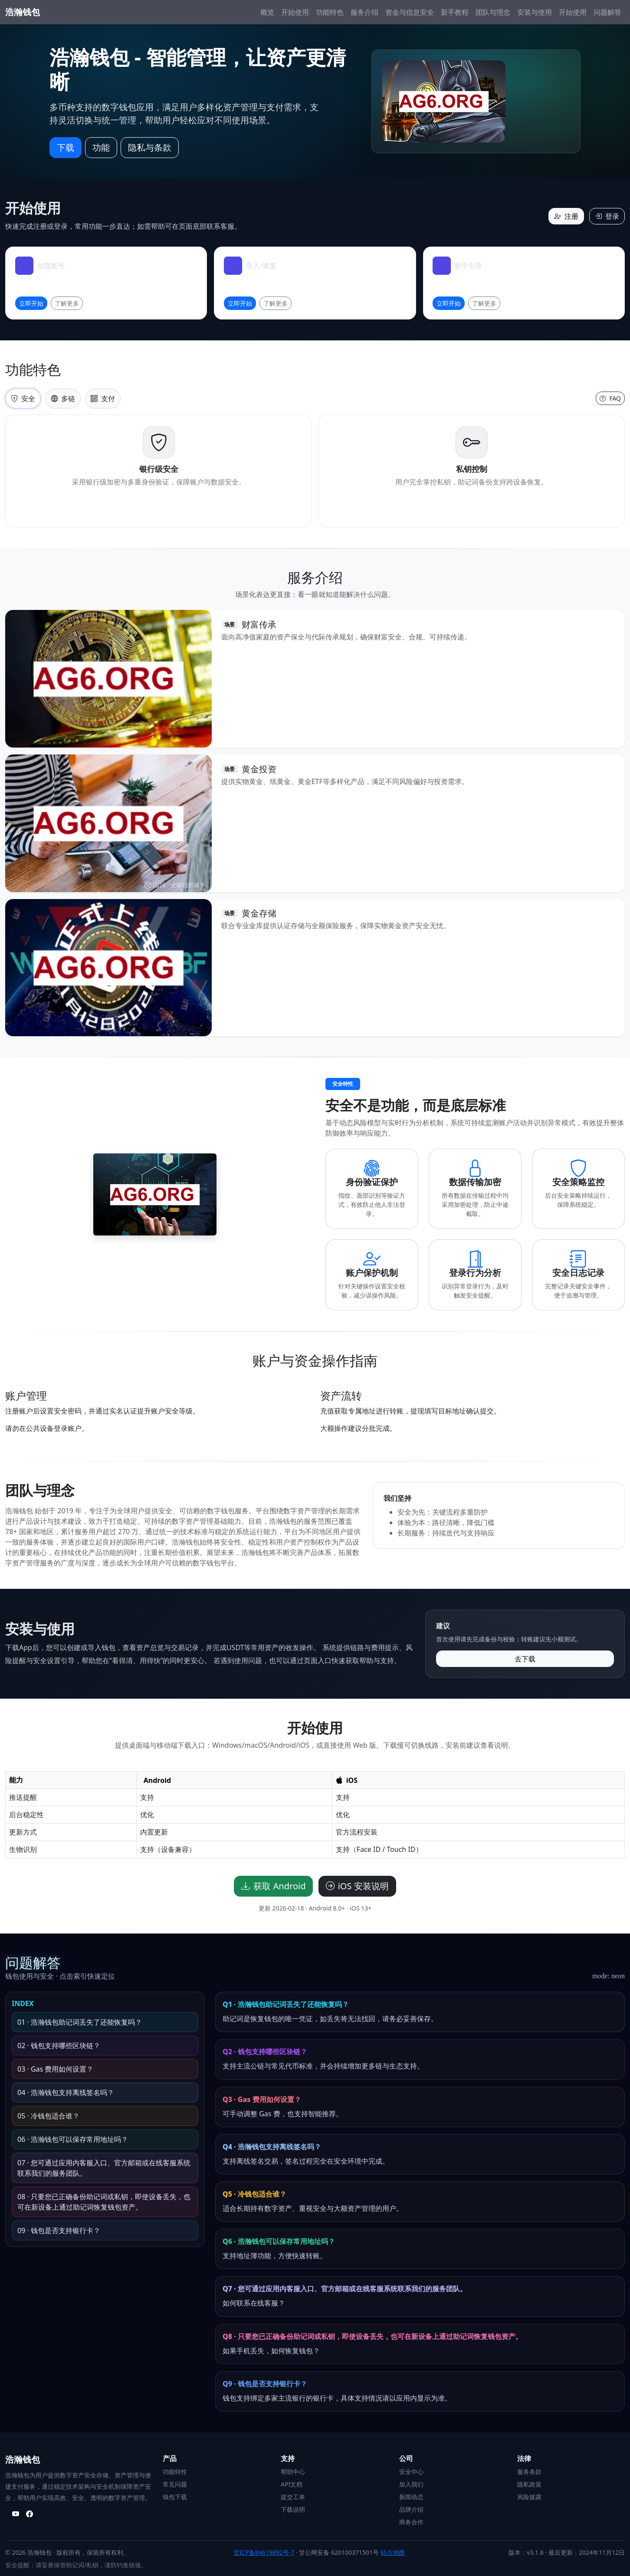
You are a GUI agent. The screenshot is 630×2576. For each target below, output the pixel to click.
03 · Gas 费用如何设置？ (55, 2069)
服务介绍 (364, 12)
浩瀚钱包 (22, 12)
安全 (23, 398)
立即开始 (31, 303)
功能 (101, 147)
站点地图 (393, 2552)
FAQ (610, 398)
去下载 (525, 1659)
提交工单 (293, 2497)
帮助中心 (293, 2471)
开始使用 (295, 12)
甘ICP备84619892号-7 (264, 2552)
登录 (607, 216)
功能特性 (175, 2471)
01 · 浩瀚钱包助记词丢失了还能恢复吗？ (79, 2022)
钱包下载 (175, 2497)
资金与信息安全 (409, 12)
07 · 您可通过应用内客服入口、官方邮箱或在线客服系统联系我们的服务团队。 (103, 2168)
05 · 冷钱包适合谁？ (48, 2116)
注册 (566, 216)
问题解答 (607, 12)
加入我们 (411, 2484)
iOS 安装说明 (357, 1886)
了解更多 (67, 303)
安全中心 (411, 2471)
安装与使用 (534, 12)
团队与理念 (493, 12)
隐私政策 (529, 2484)
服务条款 (529, 2471)
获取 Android (273, 1886)
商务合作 (411, 2522)
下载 (65, 147)
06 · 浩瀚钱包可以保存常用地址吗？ (72, 2139)
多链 (63, 398)
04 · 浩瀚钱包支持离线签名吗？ (65, 2092)
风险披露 (529, 2497)
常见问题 (175, 2484)
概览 (267, 12)
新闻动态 (411, 2497)
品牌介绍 (411, 2509)
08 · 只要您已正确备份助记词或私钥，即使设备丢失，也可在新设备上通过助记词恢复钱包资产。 (103, 2202)
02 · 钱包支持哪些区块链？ (58, 2045)
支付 (103, 398)
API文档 (291, 2484)
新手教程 (455, 12)
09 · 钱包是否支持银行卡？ (58, 2230)
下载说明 (293, 2509)
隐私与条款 (149, 147)
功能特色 (330, 12)
